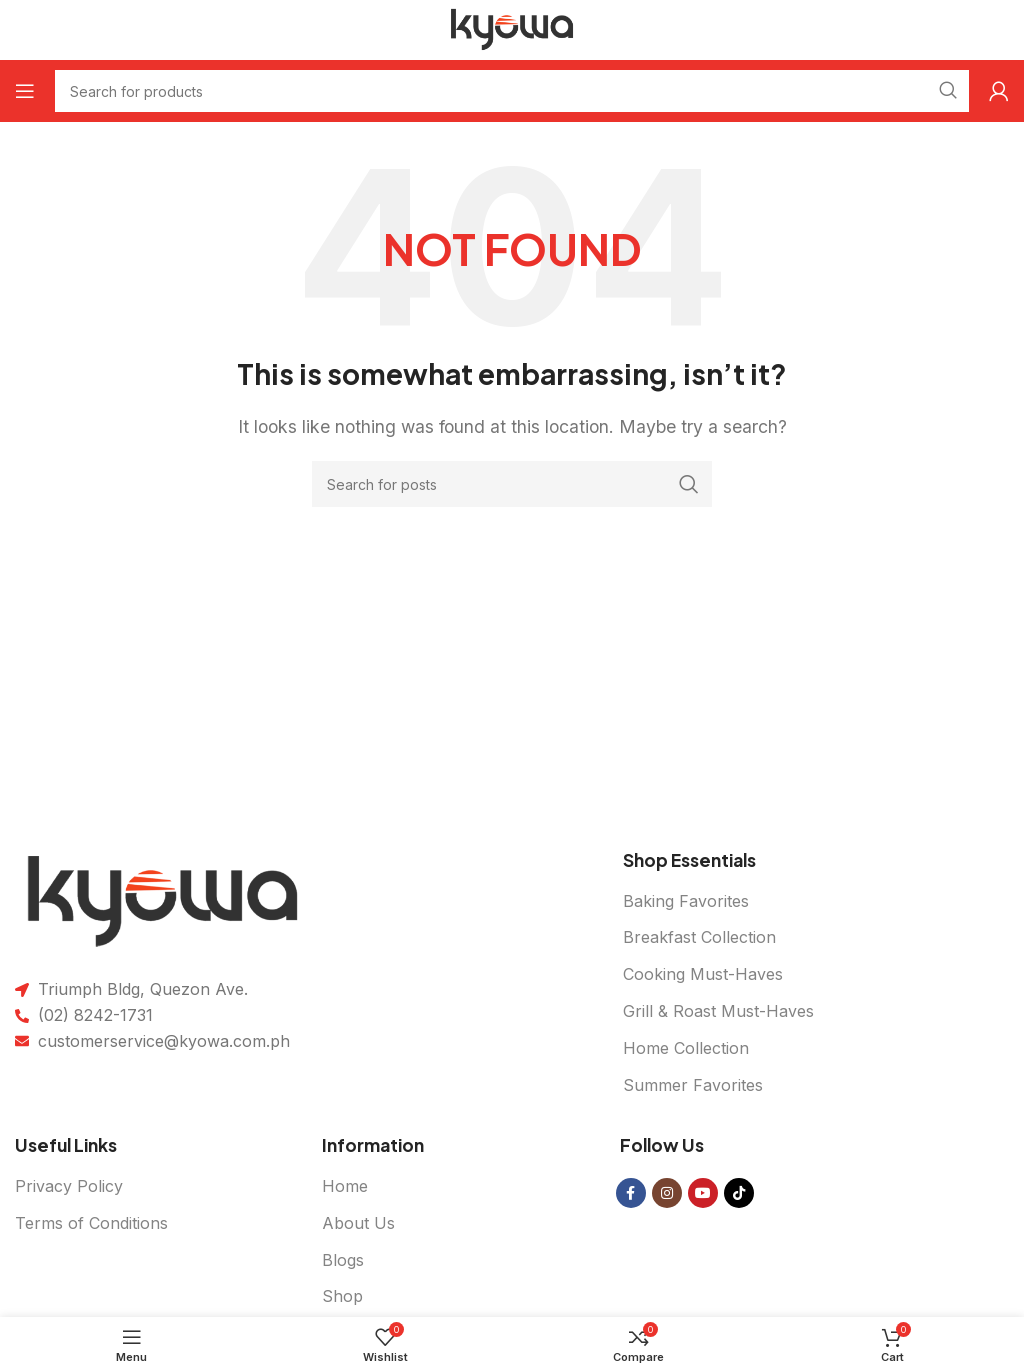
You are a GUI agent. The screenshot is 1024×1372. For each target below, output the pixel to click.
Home (345, 1186)
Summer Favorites (693, 1085)
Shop (342, 1296)
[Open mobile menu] (25, 91)
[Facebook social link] (631, 1193)
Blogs (343, 1260)
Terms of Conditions (91, 1223)
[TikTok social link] (739, 1193)
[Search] (512, 484)
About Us (358, 1223)
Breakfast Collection (699, 937)
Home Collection (686, 1048)
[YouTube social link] (703, 1193)
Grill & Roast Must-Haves (718, 1011)
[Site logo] (512, 28)
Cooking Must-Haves (703, 974)
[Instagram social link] (667, 1193)
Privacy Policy (69, 1186)
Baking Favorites (686, 901)
